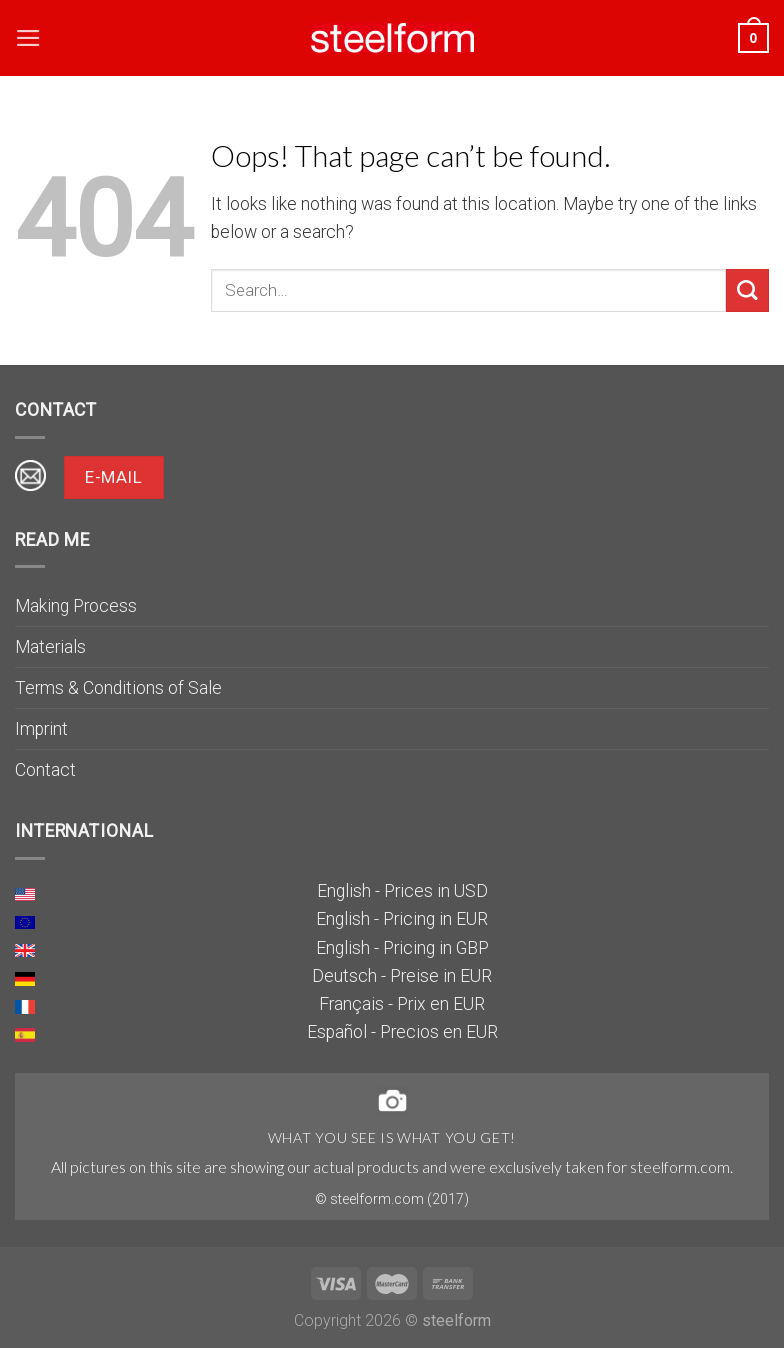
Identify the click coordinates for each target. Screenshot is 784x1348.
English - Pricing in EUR (402, 919)
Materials (50, 647)
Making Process (76, 606)
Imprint (41, 729)
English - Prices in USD (402, 891)
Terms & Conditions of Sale (118, 688)
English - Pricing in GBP (402, 948)
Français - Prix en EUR (402, 1004)
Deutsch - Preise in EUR (402, 976)
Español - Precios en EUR (402, 1032)
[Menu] (28, 38)
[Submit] (747, 290)
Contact (45, 770)
